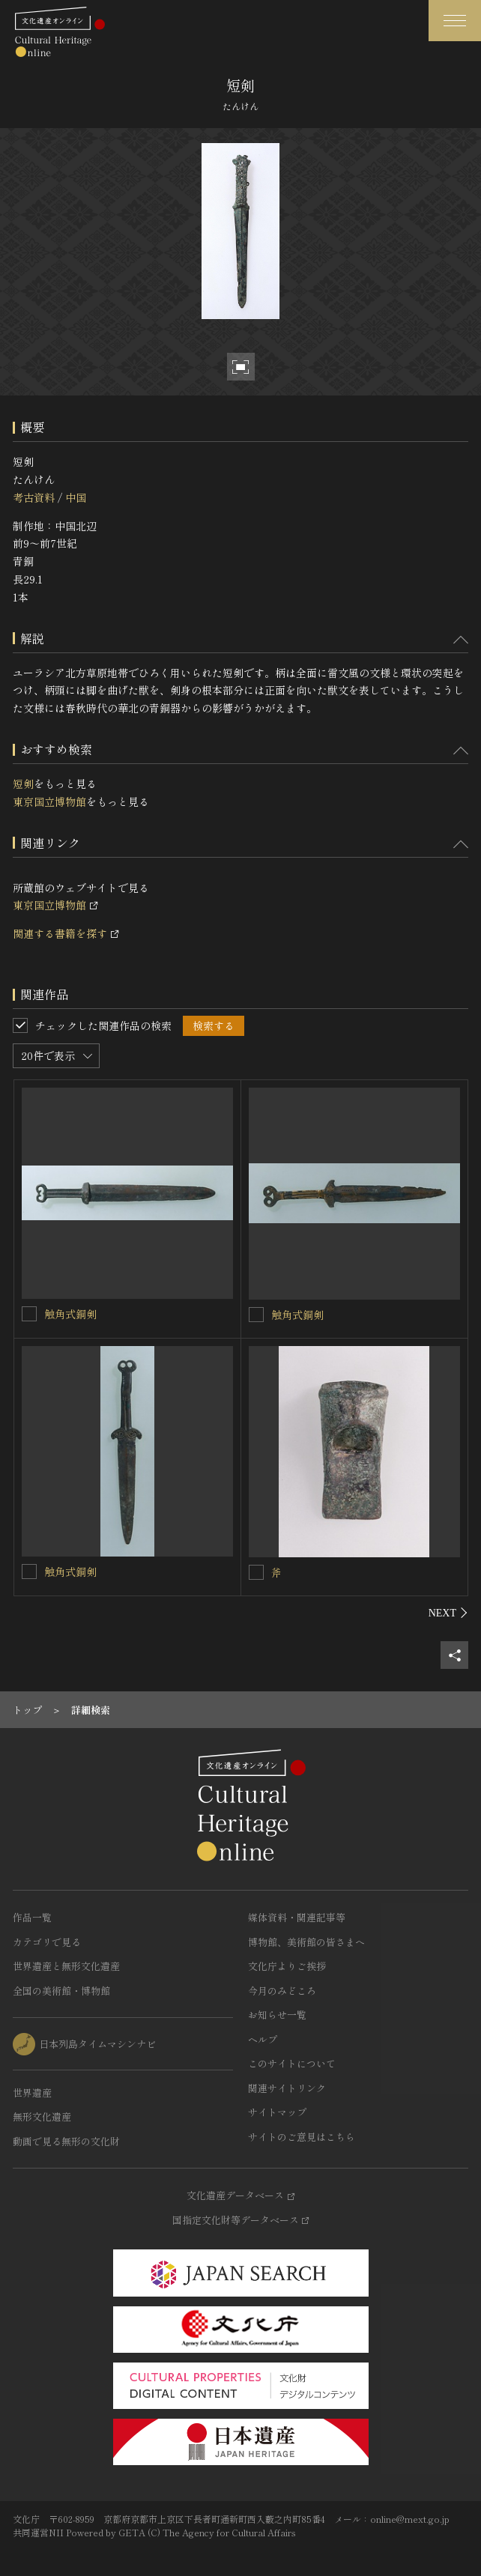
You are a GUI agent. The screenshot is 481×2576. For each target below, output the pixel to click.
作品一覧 (32, 1917)
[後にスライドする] (448, 1612)
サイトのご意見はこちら (301, 2137)
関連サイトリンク (287, 2088)
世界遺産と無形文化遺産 (66, 1966)
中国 (75, 497)
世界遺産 (32, 2092)
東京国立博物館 (49, 801)
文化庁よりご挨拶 (287, 1966)
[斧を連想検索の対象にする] (256, 1572)
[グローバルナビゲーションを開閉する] (455, 20)
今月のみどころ (282, 1990)
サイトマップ (277, 2112)
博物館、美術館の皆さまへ (306, 1942)
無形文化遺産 (42, 2116)
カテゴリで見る (47, 1942)
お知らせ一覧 (277, 2014)
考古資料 (34, 497)
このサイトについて (292, 2063)
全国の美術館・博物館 (61, 1990)
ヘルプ (262, 2039)
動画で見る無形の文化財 (66, 2141)
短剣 (23, 783)
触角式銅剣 (70, 1313)
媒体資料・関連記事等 (296, 1917)
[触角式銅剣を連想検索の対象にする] (29, 1313)
